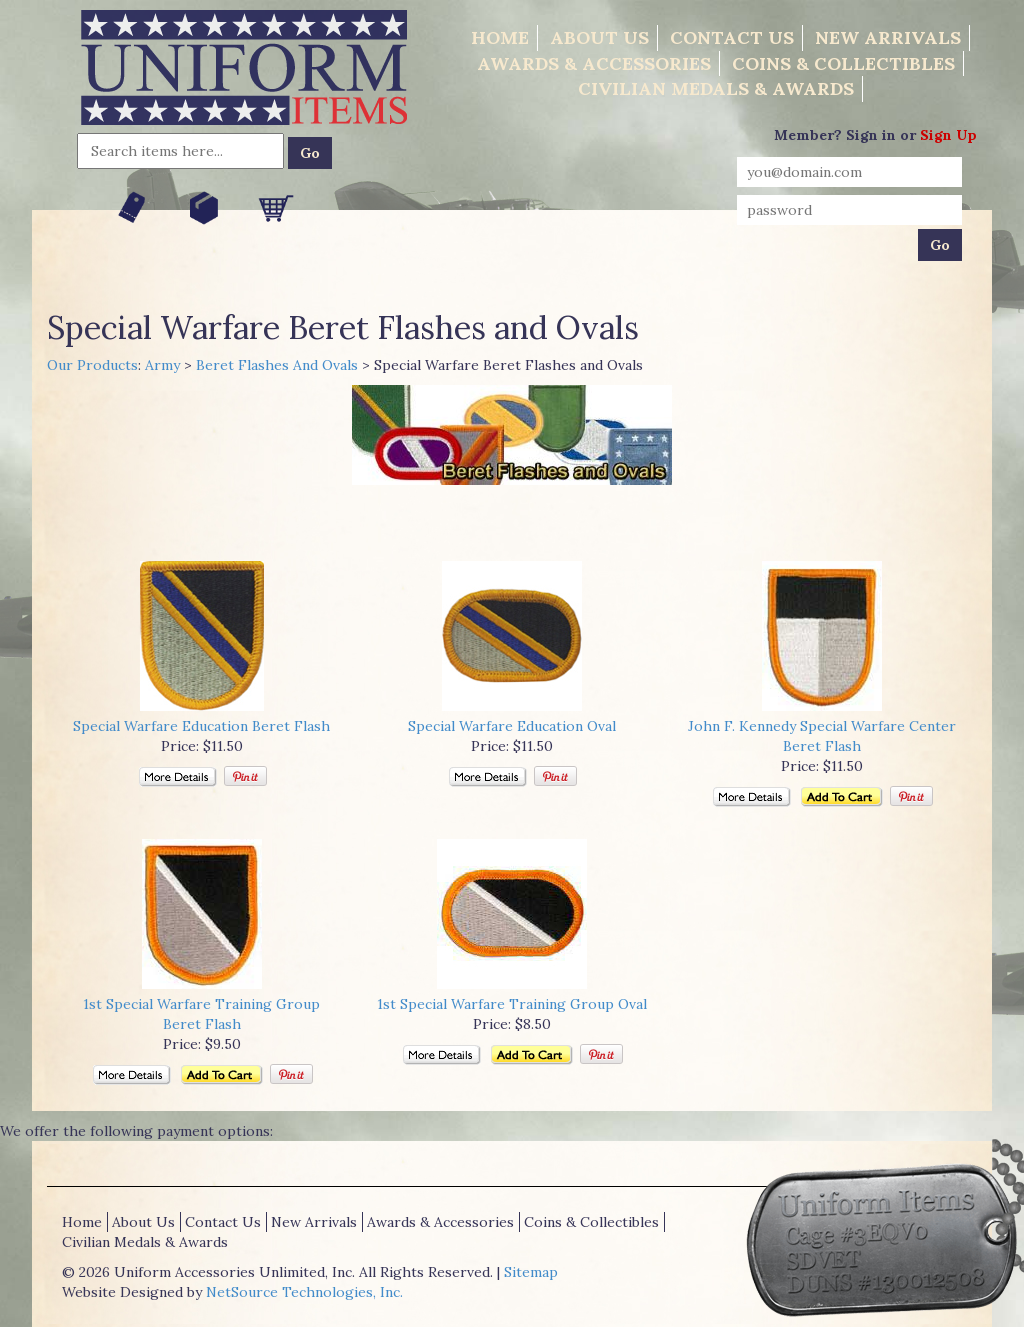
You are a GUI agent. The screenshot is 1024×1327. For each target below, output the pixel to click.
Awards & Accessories (594, 63)
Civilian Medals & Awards (716, 88)
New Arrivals (888, 37)
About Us (599, 37)
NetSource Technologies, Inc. (304, 1292)
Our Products (92, 365)
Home (500, 37)
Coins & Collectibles (843, 63)
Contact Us (732, 37)
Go (310, 153)
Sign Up (948, 135)
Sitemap (531, 1272)
